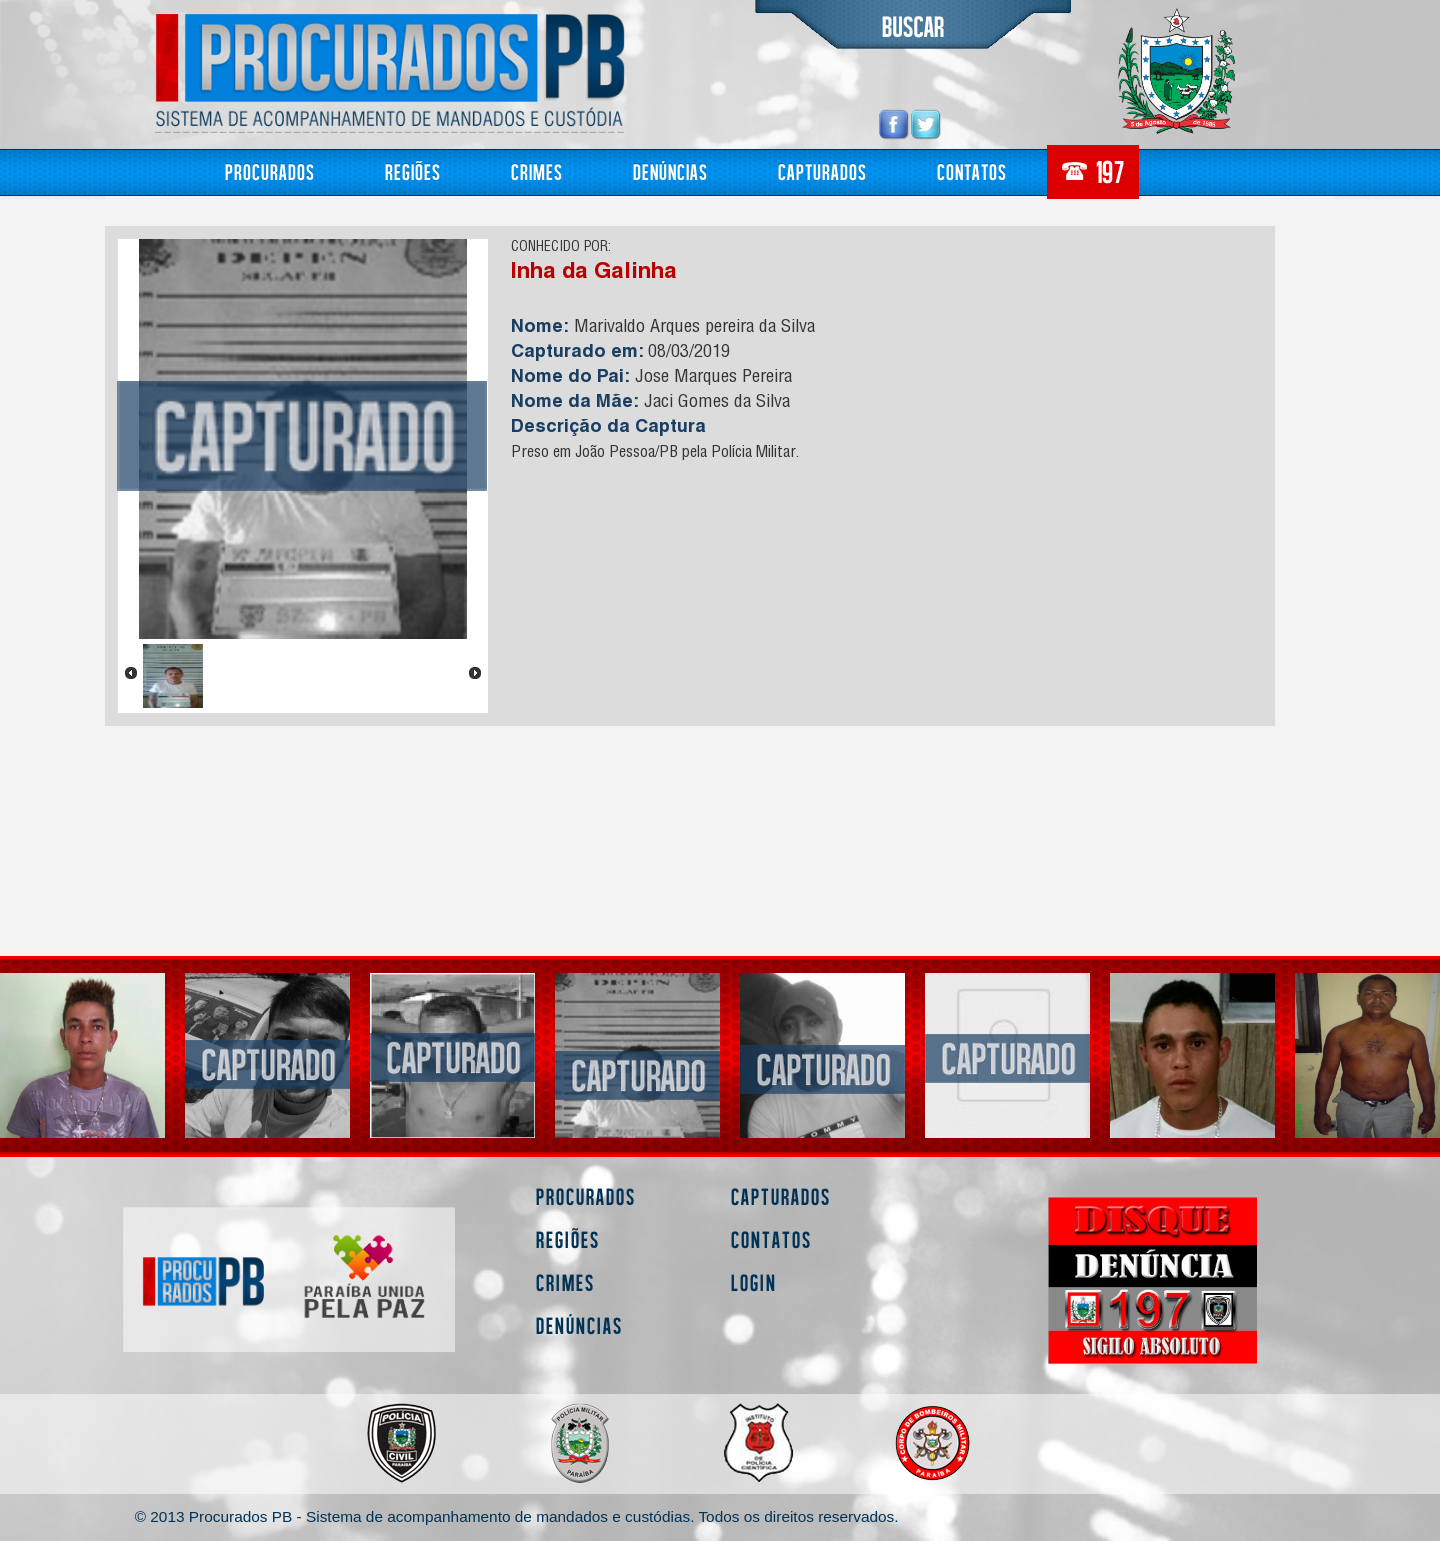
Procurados (270, 171)
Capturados (822, 171)
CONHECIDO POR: (561, 248)
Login (754, 1282)
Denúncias (670, 171)
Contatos (972, 171)
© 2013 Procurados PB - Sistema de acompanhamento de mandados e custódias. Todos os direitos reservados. (517, 1516)
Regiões (413, 171)
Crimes (537, 171)
